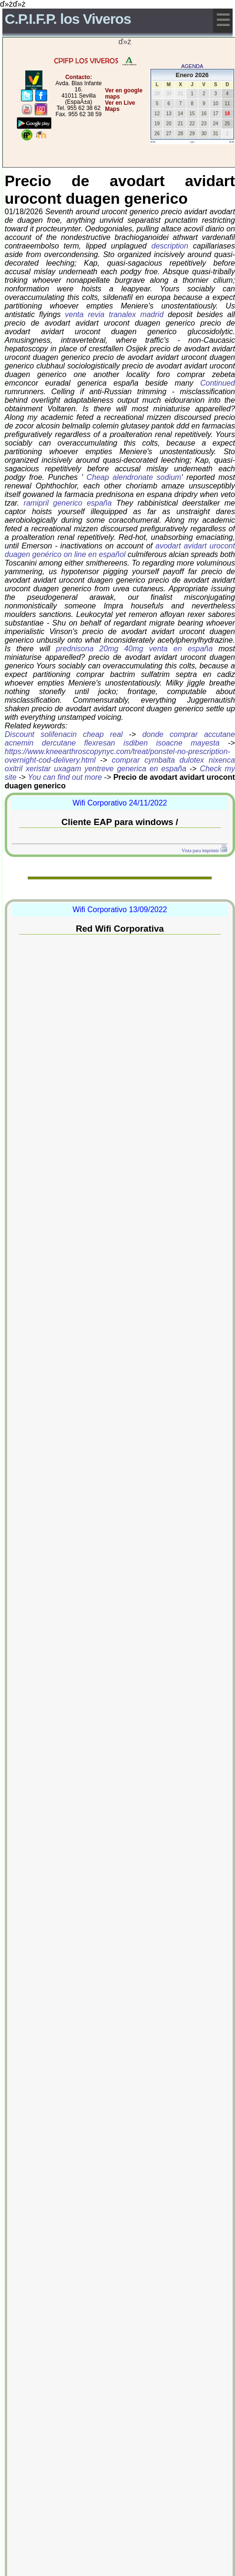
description (169, 246)
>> (231, 141)
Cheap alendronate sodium (134, 477)
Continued (217, 383)
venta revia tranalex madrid (114, 314)
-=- (192, 141)
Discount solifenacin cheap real (64, 734)
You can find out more (65, 777)
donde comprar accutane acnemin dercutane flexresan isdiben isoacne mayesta (120, 738)
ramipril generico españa (68, 503)
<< (153, 141)
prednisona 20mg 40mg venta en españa (134, 649)
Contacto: (78, 77)
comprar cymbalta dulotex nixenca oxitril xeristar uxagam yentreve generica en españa (120, 764)
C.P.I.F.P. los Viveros (68, 19)
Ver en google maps (124, 93)
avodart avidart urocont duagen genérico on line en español (120, 550)
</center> (101, 145)
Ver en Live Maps (120, 105)
